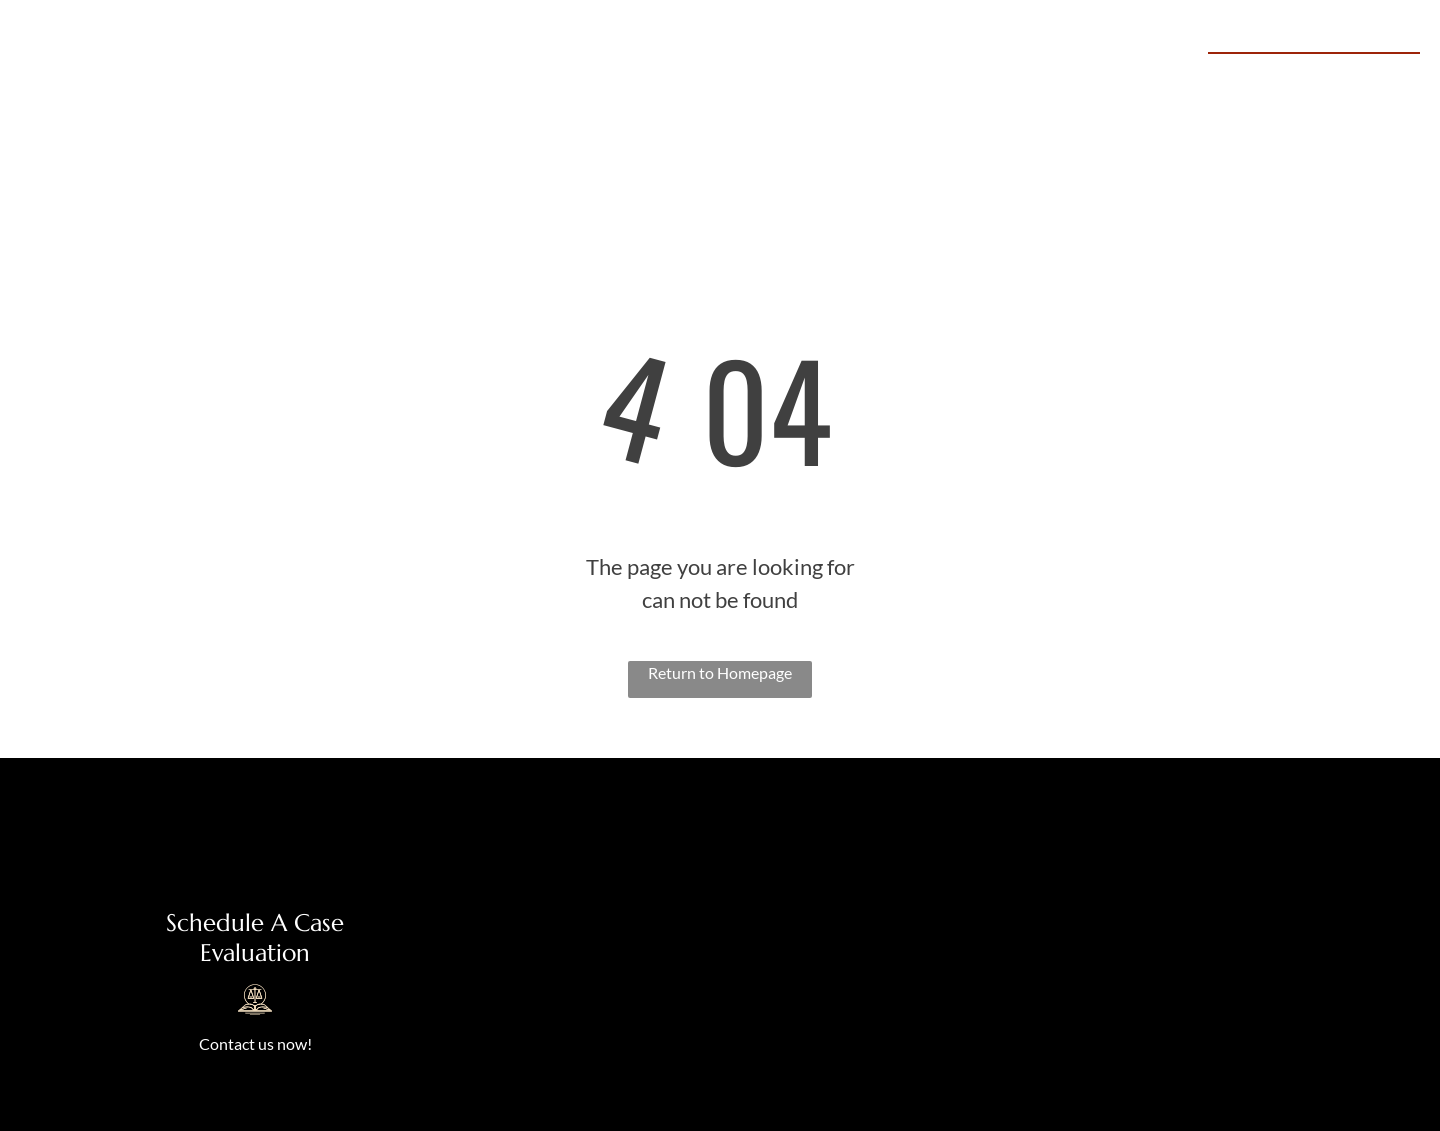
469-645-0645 (1341, 75)
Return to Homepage (720, 672)
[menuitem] (535, 78)
